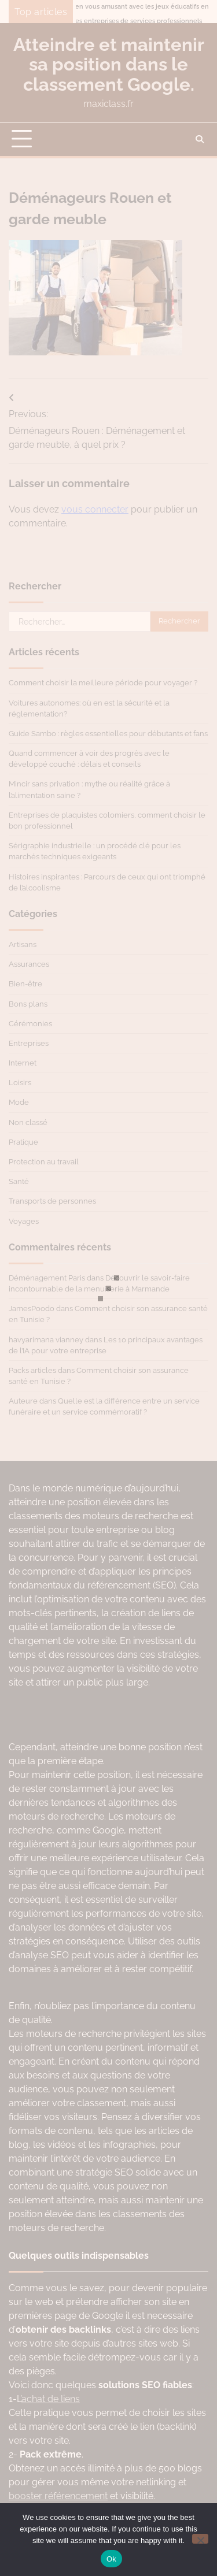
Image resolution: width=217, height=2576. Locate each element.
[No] (200, 2539)
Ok (111, 2559)
